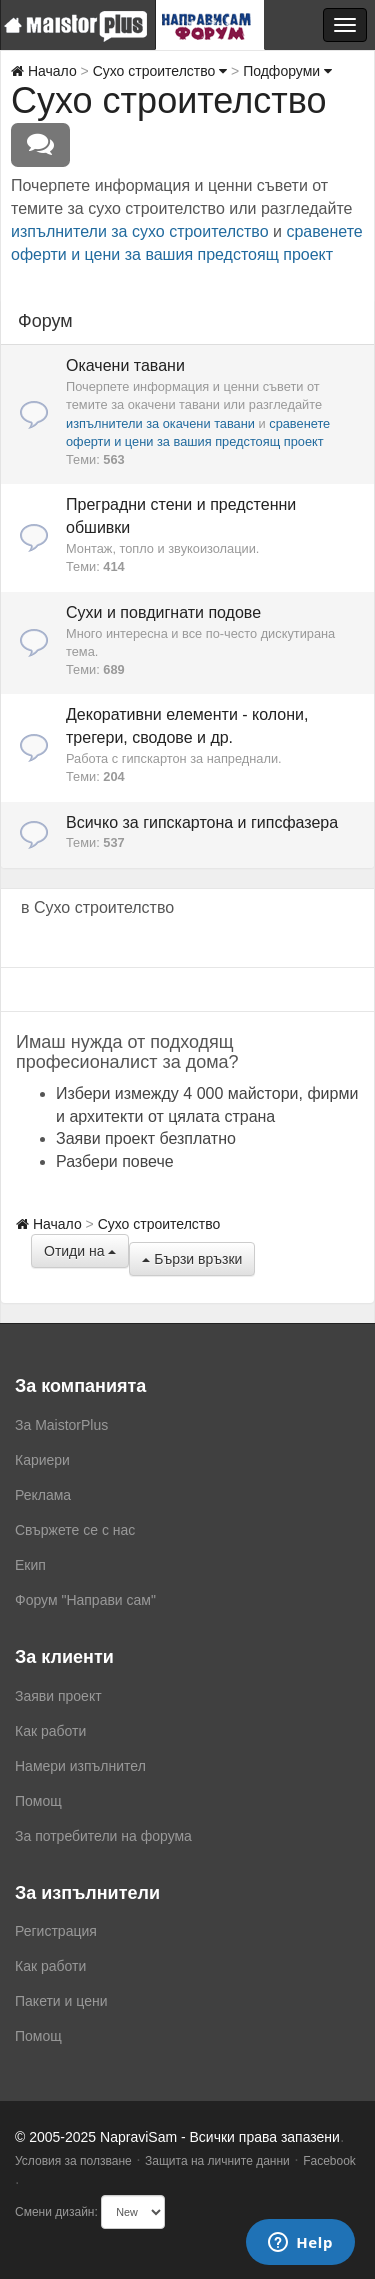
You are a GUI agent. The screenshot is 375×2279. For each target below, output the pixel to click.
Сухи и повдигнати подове (163, 612)
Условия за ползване (73, 2161)
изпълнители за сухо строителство (140, 231)
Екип (30, 1565)
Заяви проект (58, 1696)
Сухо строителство (160, 71)
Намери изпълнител (80, 1766)
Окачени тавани (125, 365)
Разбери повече (115, 1161)
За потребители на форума (103, 1836)
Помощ (38, 1801)
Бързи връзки (192, 1259)
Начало (44, 71)
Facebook (329, 2161)
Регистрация (56, 1931)
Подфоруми (287, 71)
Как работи (50, 1731)
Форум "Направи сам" (85, 1600)
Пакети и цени (61, 2001)
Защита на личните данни (217, 2161)
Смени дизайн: (56, 2212)
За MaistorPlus (61, 1425)
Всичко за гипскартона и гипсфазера (202, 822)
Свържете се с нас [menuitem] (75, 1530)
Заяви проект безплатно (146, 1138)
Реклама (43, 1495)
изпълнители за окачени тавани (160, 423)
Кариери (42, 1460)
